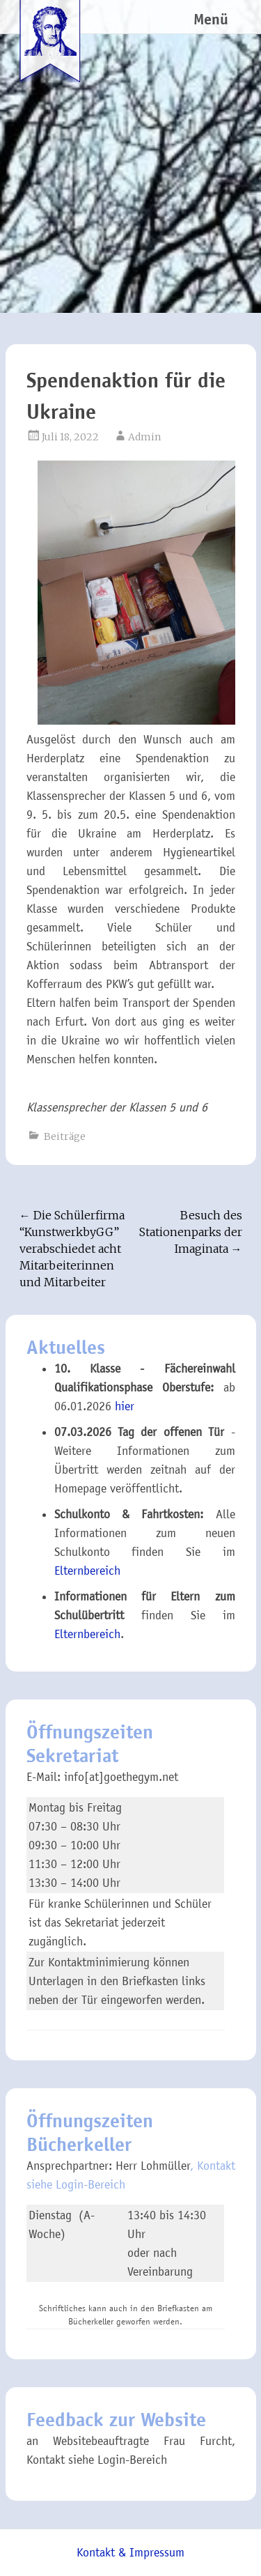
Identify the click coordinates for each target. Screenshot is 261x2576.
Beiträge (65, 1136)
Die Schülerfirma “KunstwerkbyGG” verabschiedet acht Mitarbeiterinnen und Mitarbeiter (72, 1248)
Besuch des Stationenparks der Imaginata (190, 1232)
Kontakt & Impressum (130, 2552)
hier (124, 1406)
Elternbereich (87, 1571)
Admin (144, 437)
